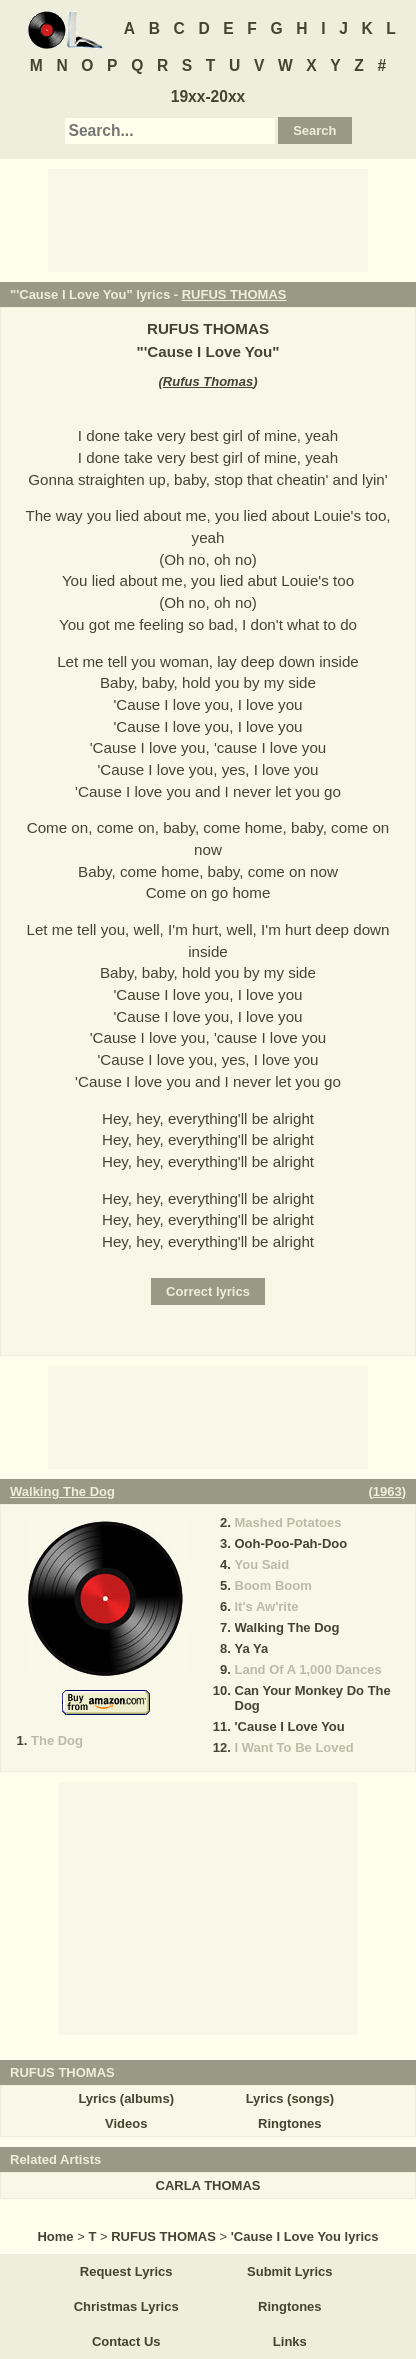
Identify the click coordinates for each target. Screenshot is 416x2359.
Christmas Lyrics (126, 2306)
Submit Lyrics (289, 2271)
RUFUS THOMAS (234, 294)
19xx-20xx (208, 96)
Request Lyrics (126, 2271)
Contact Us (126, 2341)
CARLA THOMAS (208, 2185)
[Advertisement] (208, 219)
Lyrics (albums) (126, 2098)
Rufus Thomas (208, 381)
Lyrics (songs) (290, 2098)
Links (290, 2341)
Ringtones (290, 2123)
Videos (126, 2123)
